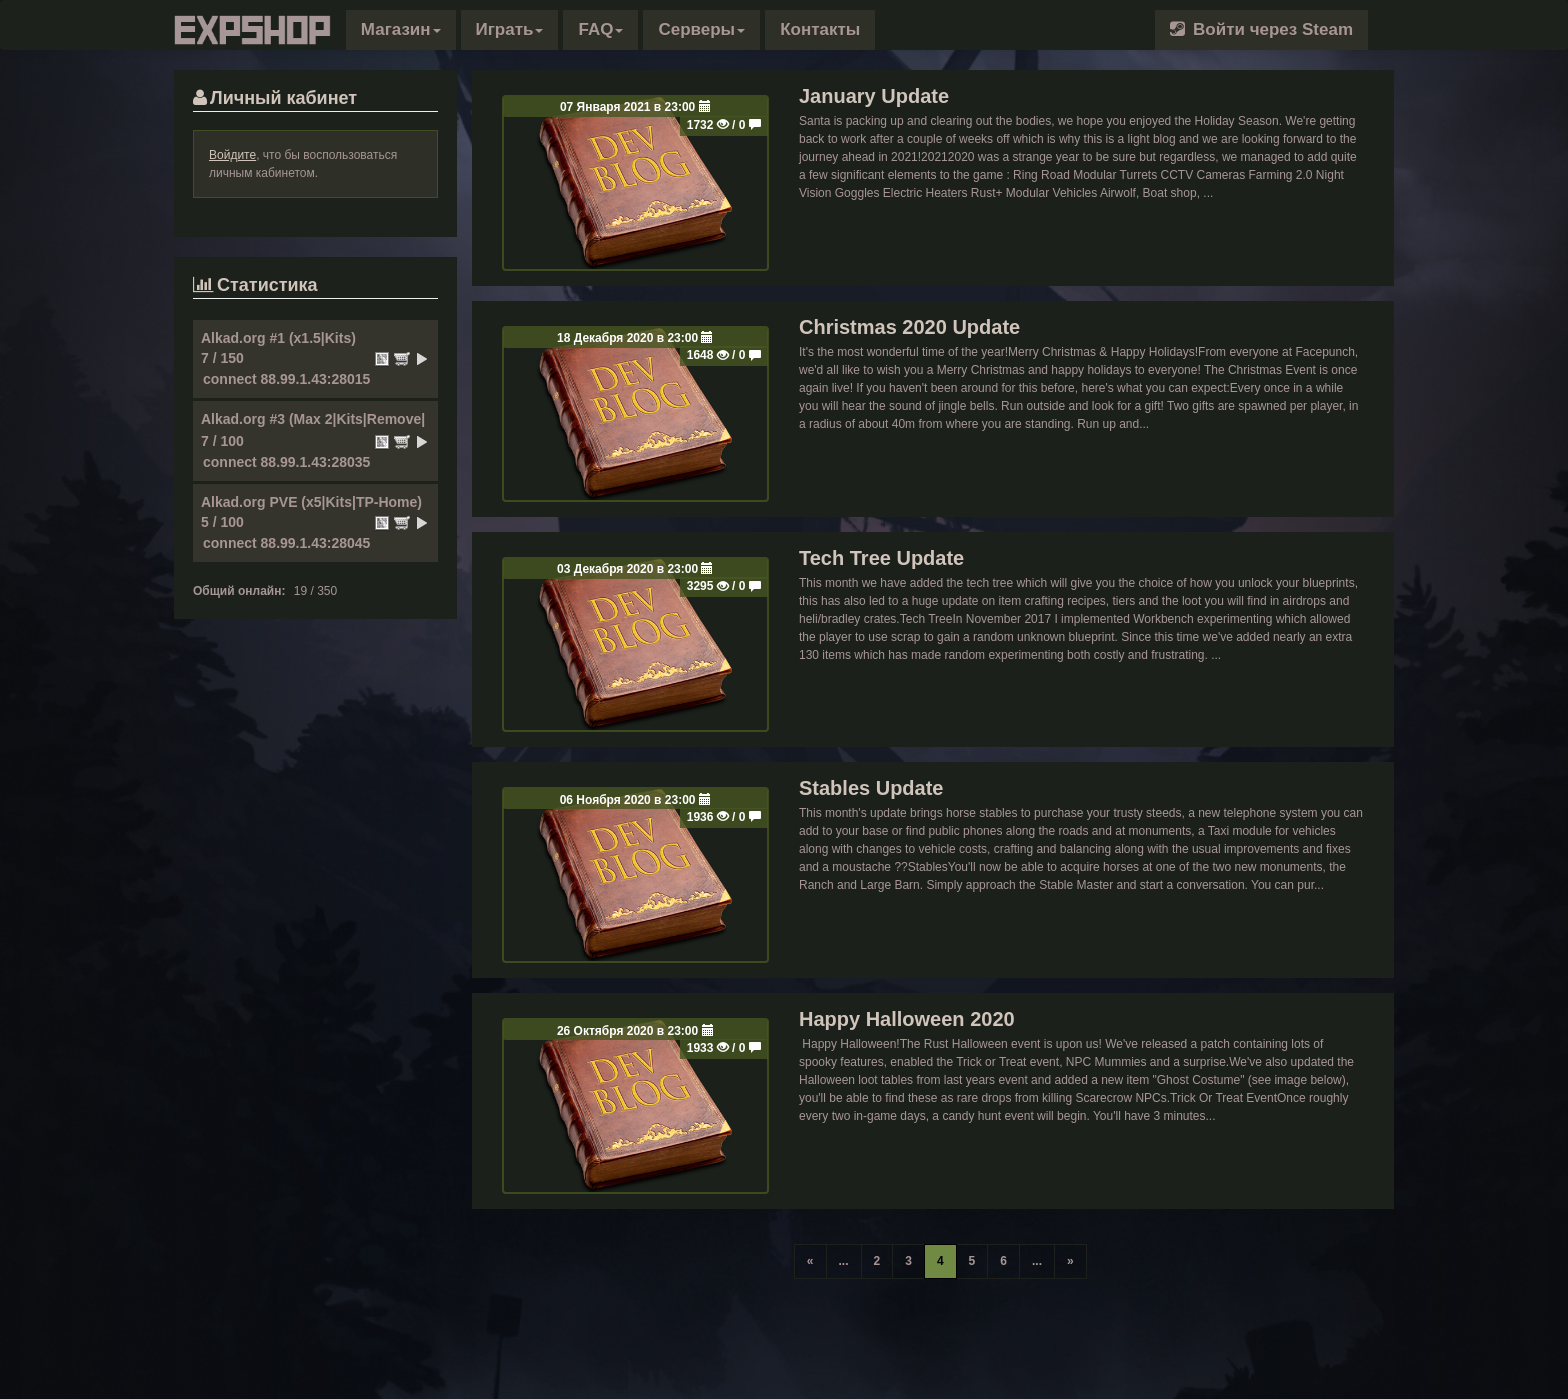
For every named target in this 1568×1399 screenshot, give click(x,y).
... (844, 1261)
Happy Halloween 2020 (907, 1019)
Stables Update (871, 788)
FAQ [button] (600, 29)
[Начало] (810, 1261)
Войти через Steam (1261, 29)
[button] (401, 30)
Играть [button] (510, 29)
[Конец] (1070, 1261)
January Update (874, 96)
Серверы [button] (701, 29)
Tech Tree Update (881, 558)
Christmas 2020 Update (909, 327)
